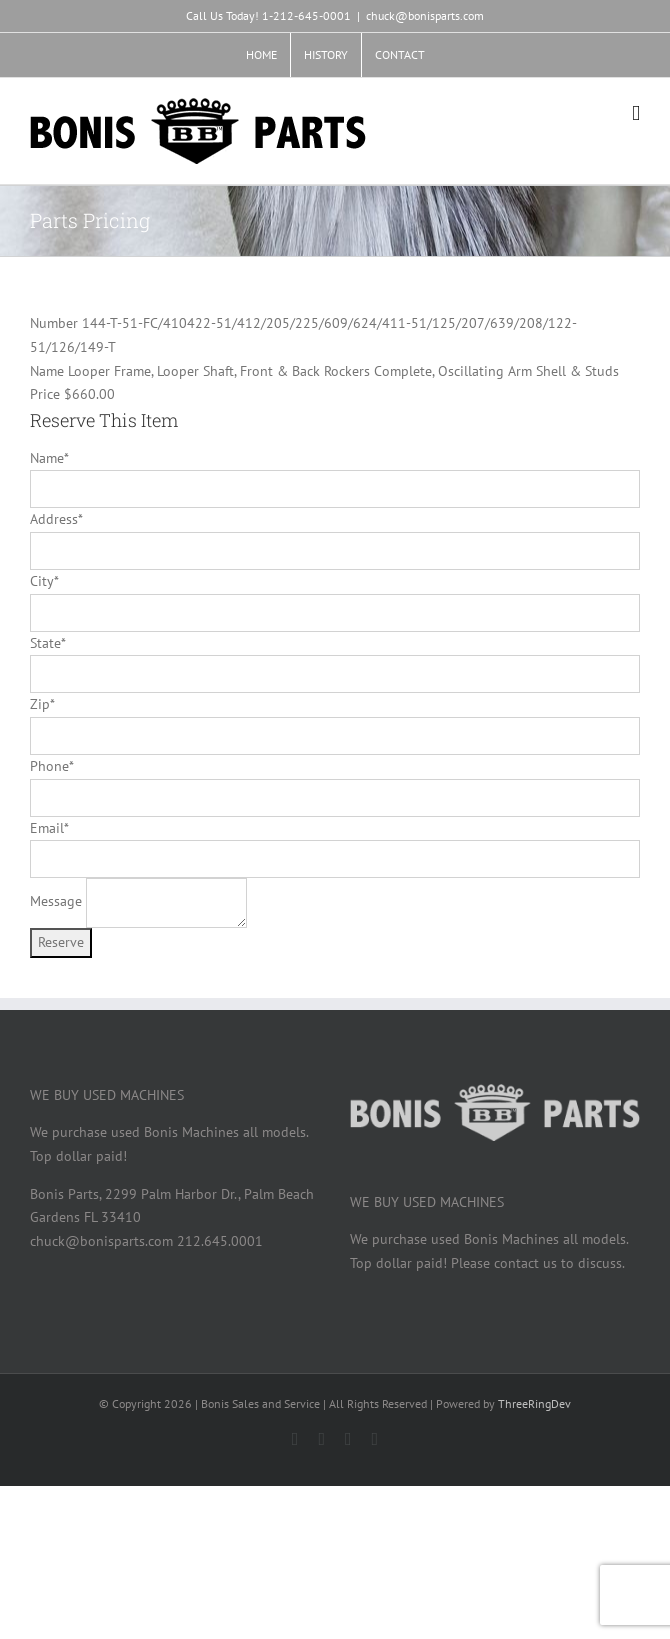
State (47, 643)
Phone (51, 766)
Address (56, 519)
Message (56, 902)
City (44, 581)
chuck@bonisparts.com (425, 15)
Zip (42, 704)
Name (49, 458)
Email (49, 828)
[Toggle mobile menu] (636, 113)
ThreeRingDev (534, 1403)
